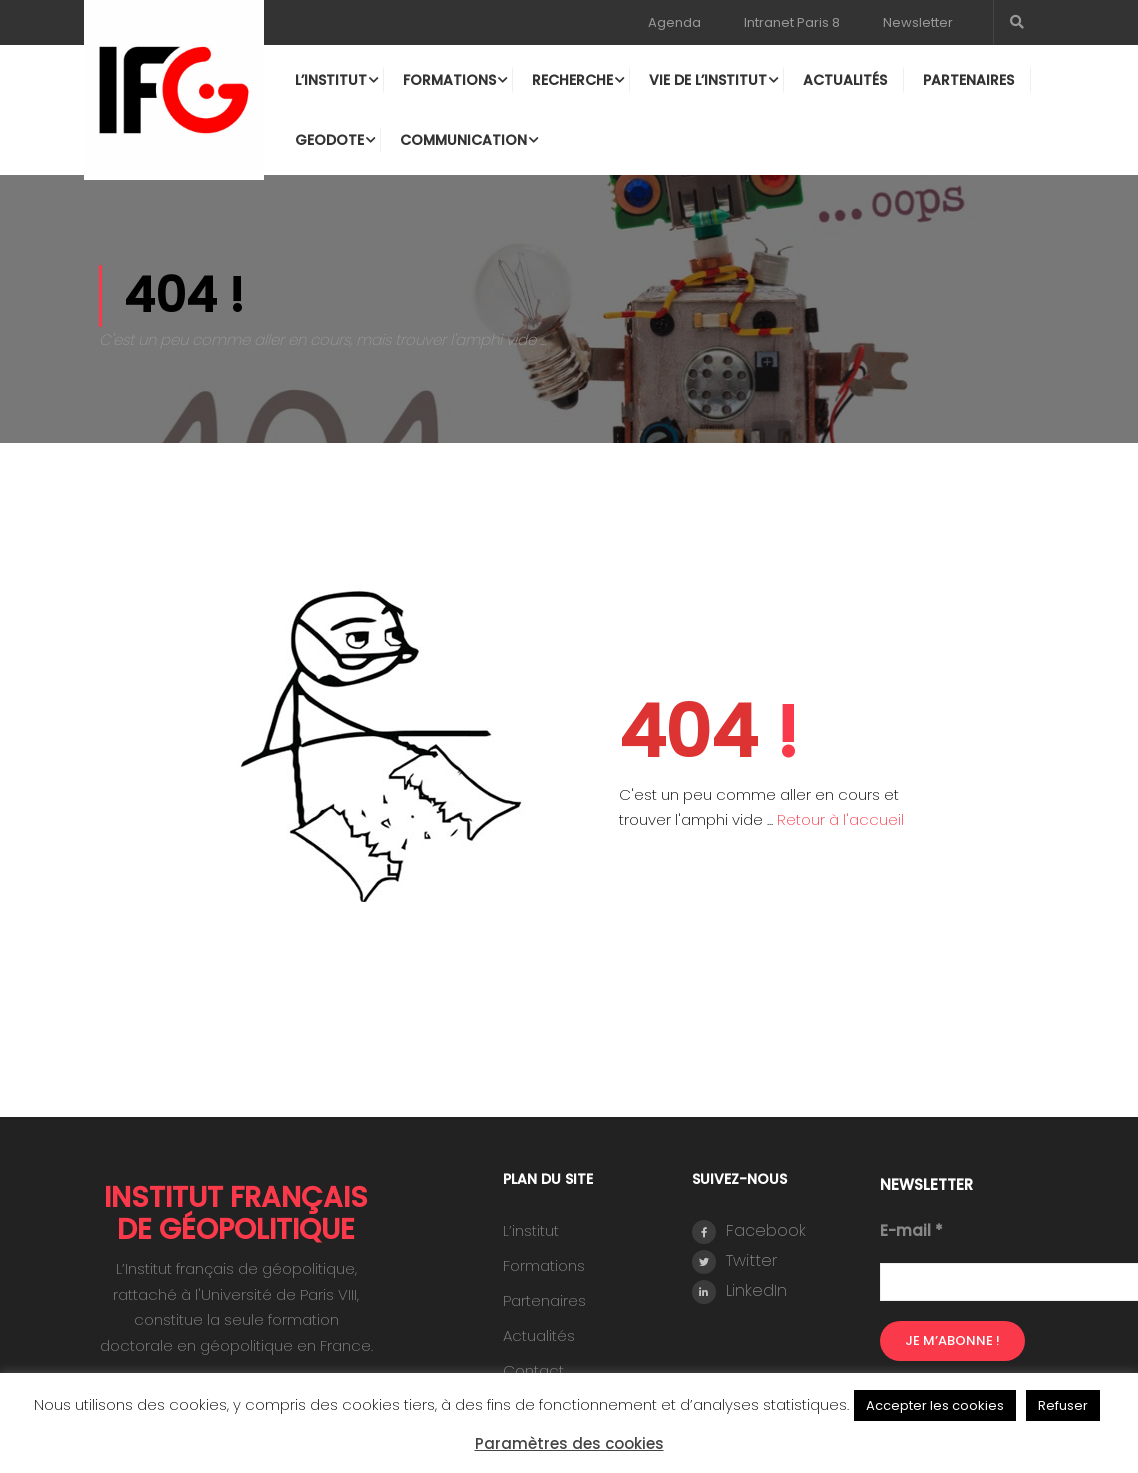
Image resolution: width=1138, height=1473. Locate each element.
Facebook (749, 1221)
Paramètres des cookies (569, 1443)
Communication (462, 140)
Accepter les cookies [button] (935, 1405)
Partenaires (967, 80)
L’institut (330, 80)
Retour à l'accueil (840, 809)
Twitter (734, 1251)
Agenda (674, 22)
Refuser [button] (1063, 1405)
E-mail (911, 1220)
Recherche (571, 80)
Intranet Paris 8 (792, 22)
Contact (533, 1360)
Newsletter (918, 22)
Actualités (844, 80)
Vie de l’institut (707, 80)
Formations (448, 80)
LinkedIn (739, 1281)
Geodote (328, 140)
